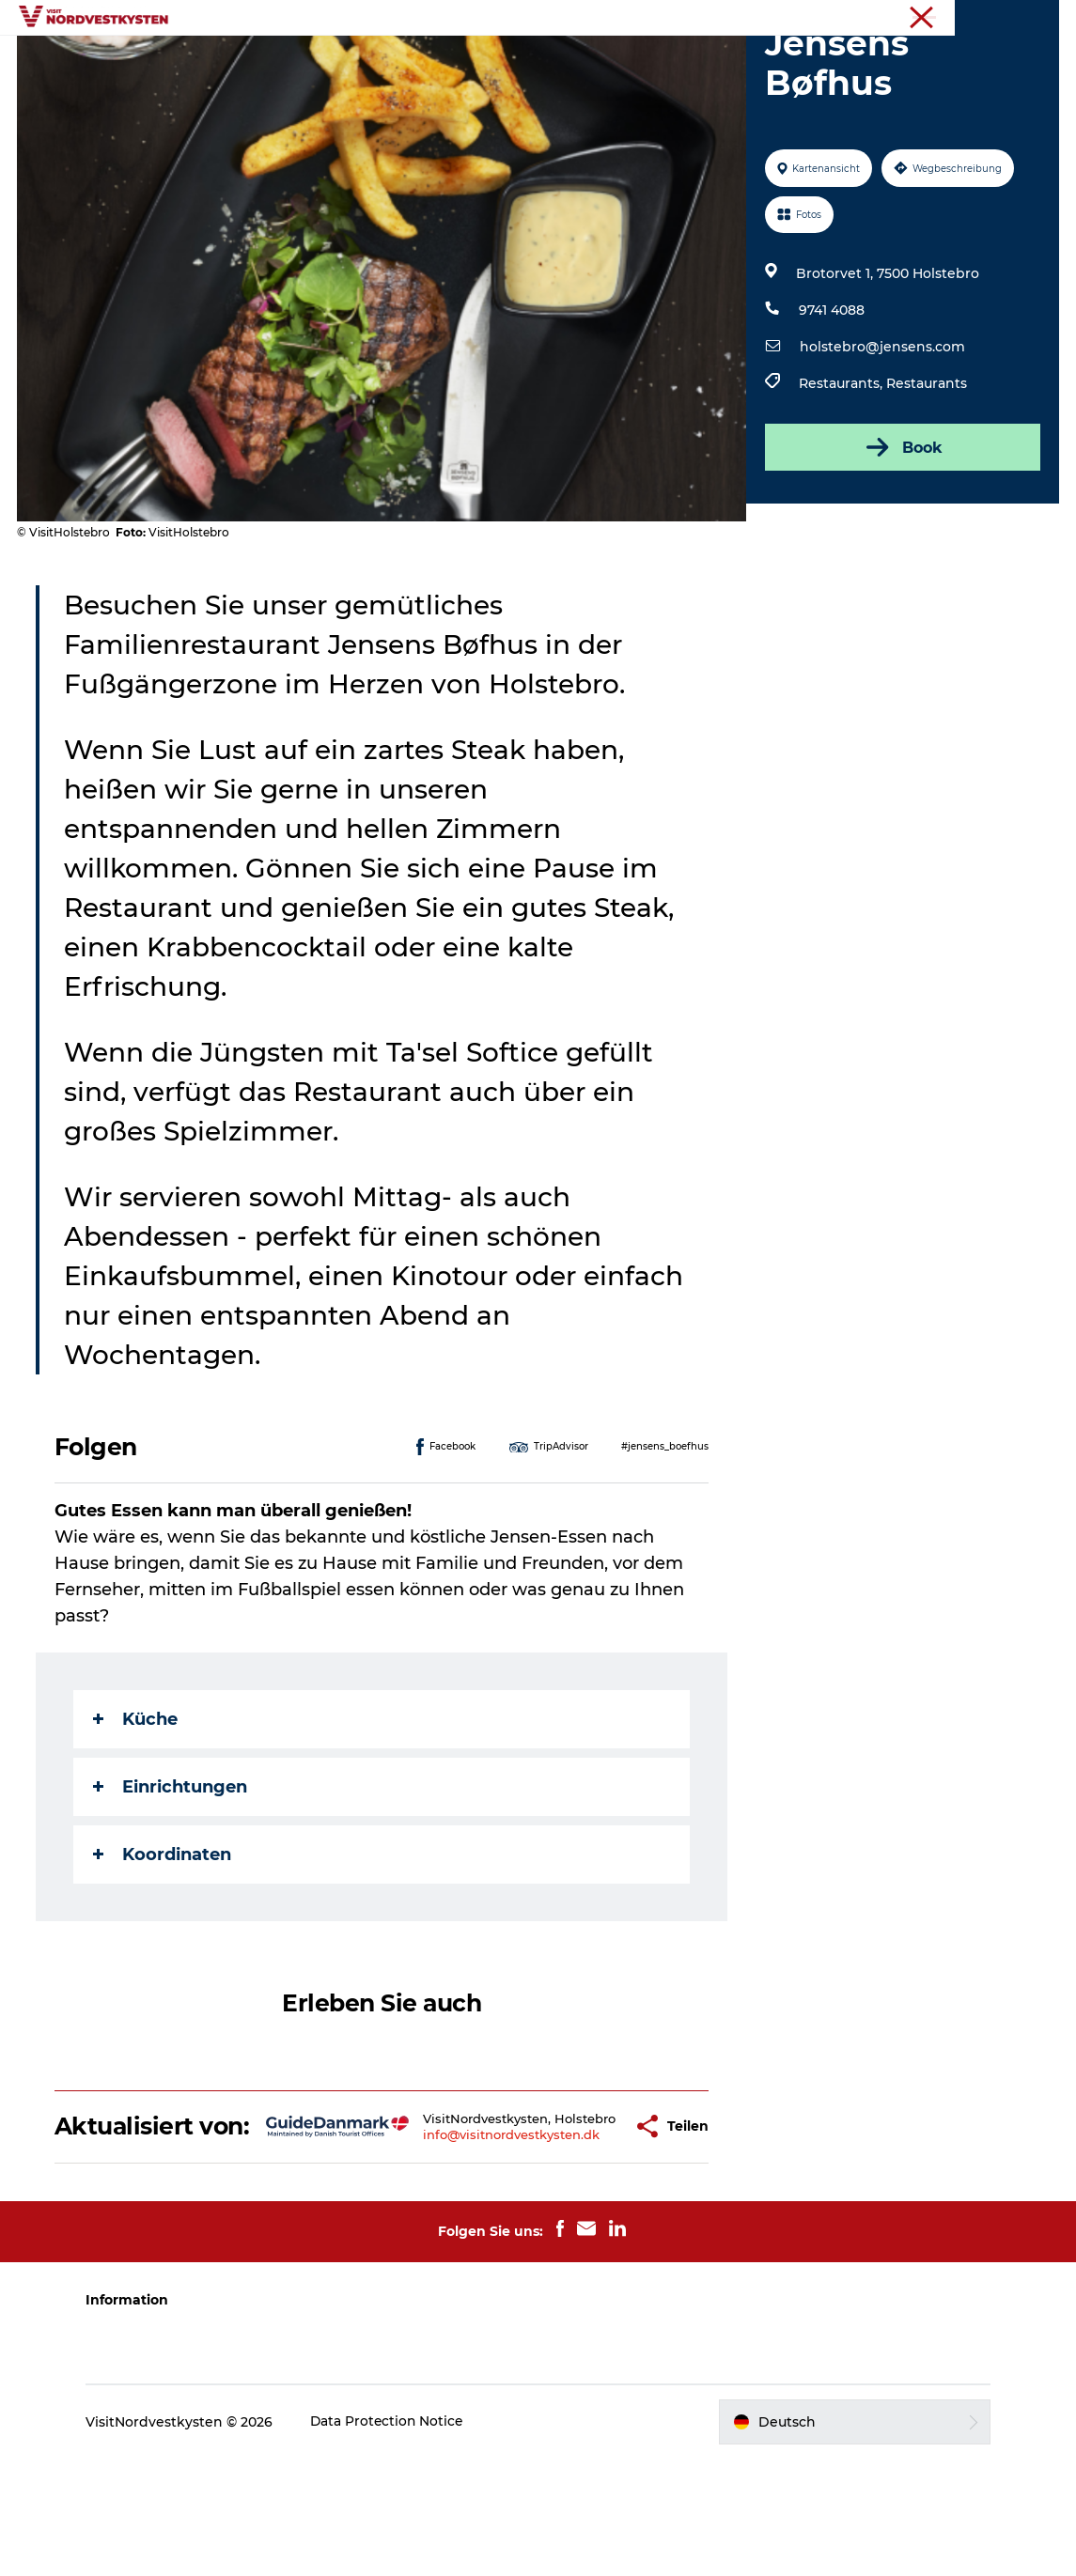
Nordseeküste (1018, 17)
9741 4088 (832, 399)
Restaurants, (842, 472)
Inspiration (389, 61)
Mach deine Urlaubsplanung (738, 61)
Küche (137, 1808)
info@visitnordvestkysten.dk (460, 2245)
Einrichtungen (172, 1876)
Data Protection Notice (398, 2538)
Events (480, 61)
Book (902, 536)
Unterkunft (571, 61)
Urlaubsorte (280, 61)
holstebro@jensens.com (882, 435)
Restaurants (926, 472)
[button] (577, 2229)
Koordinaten (164, 1943)
